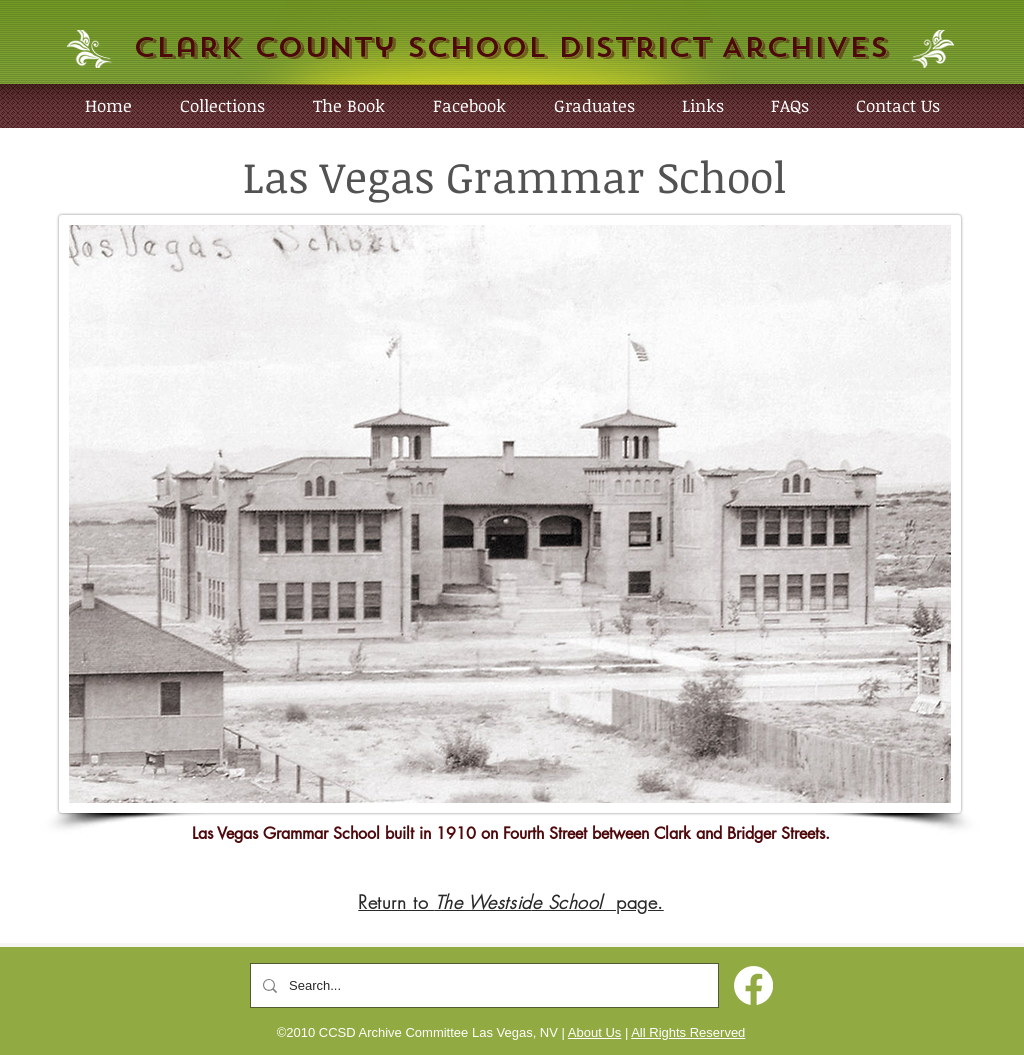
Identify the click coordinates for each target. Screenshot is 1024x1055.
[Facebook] (753, 985)
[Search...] (482, 985)
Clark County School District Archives (511, 47)
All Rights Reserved (688, 1032)
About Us (594, 1032)
